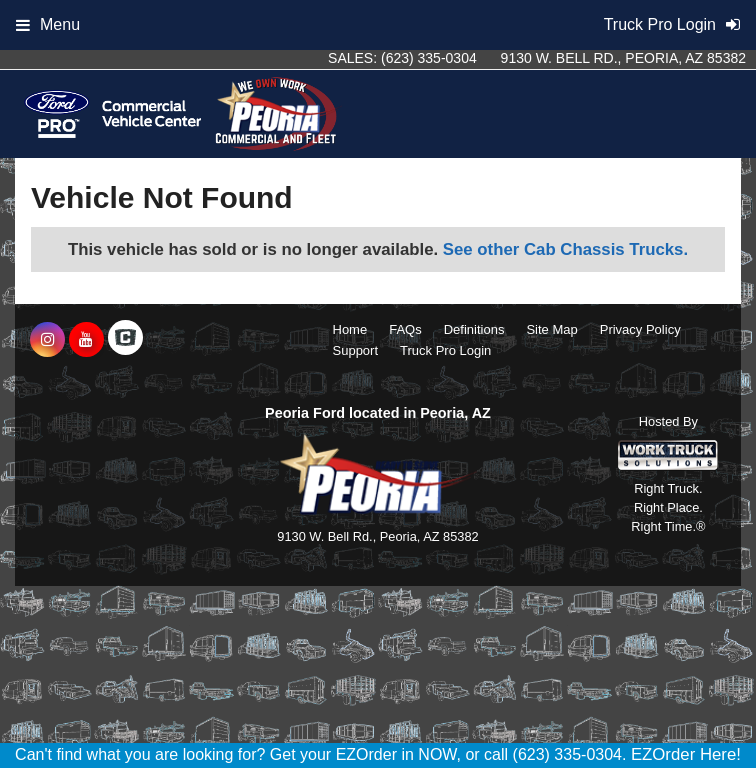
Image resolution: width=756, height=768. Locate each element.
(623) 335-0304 (429, 58)
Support (356, 350)
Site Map (551, 329)
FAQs (405, 329)
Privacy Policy (640, 329)
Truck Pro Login (445, 350)
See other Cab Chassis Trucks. (565, 249)
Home (350, 329)
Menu (48, 24)
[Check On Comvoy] (125, 340)
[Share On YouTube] (86, 340)
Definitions (474, 329)
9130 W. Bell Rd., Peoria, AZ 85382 (623, 58)
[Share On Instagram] (47, 340)
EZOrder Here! (686, 754)
